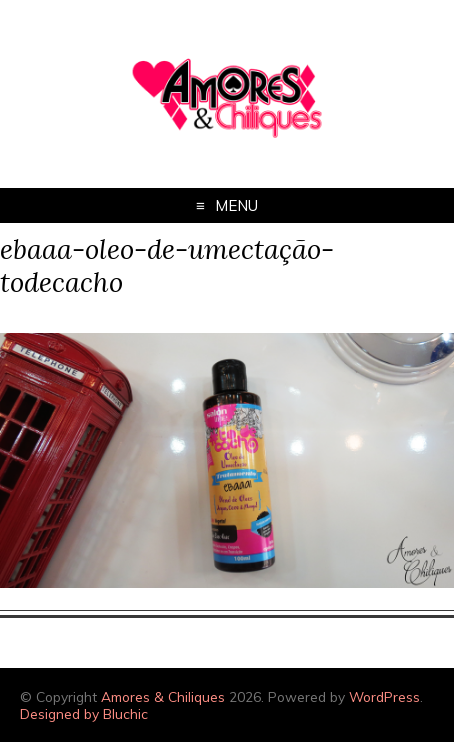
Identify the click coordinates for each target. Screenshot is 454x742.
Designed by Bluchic (84, 713)
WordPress (384, 696)
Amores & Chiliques (163, 696)
